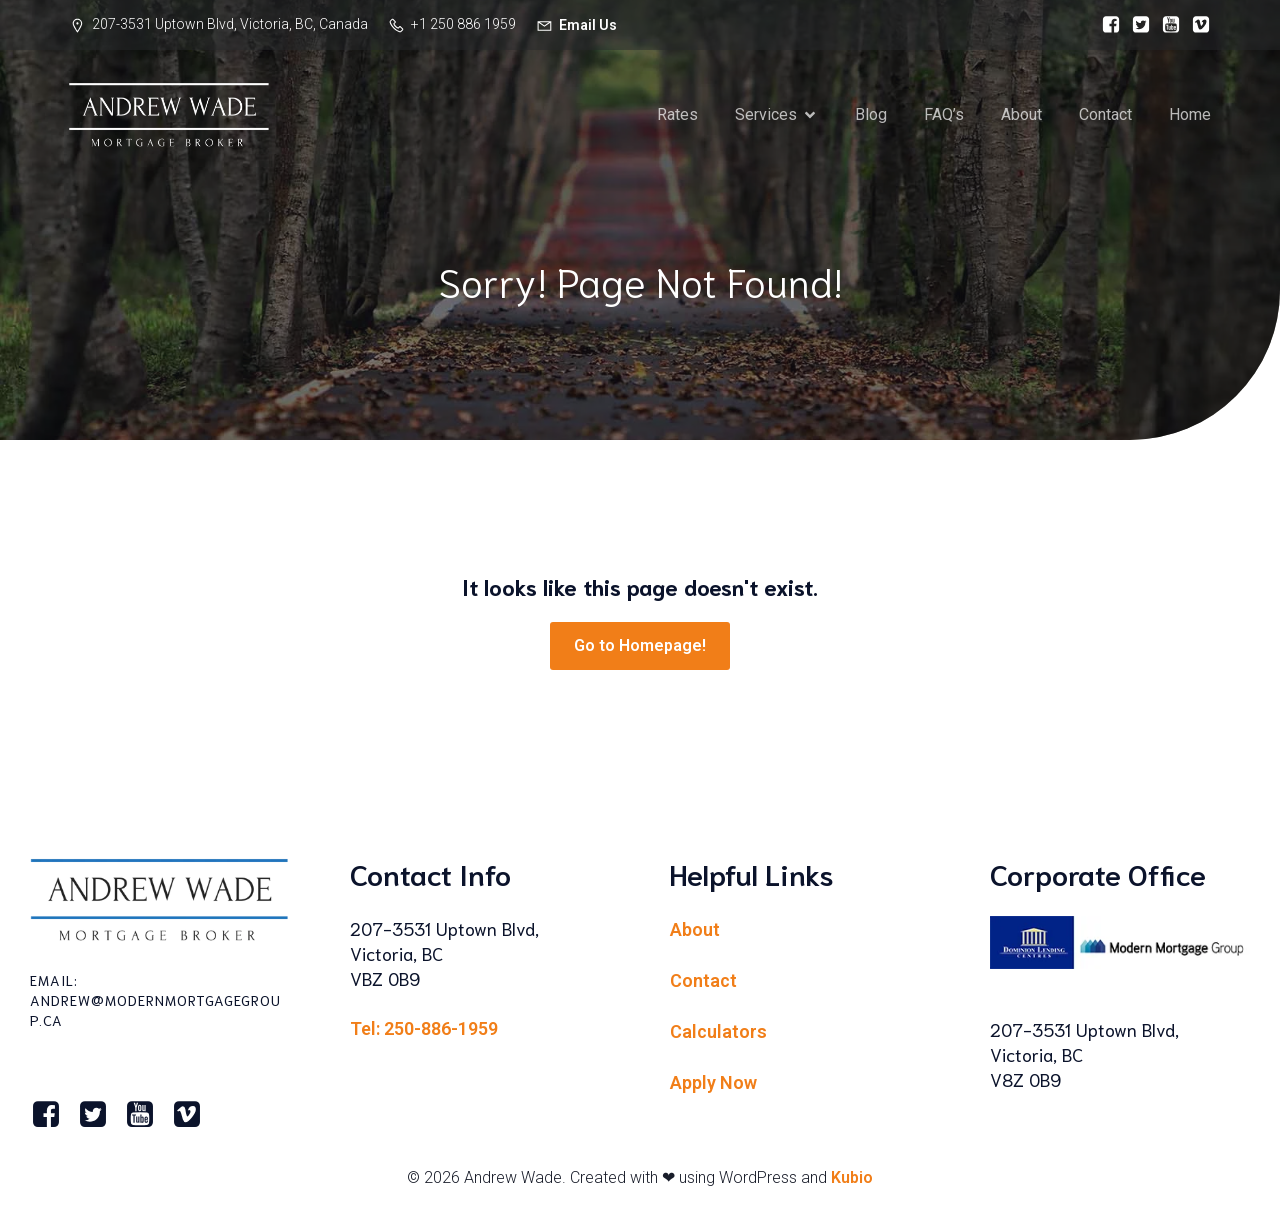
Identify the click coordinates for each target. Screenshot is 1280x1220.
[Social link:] (1106, 25)
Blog (871, 114)
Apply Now (713, 1082)
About (1021, 114)
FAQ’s (944, 114)
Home (1190, 114)
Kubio (852, 1177)
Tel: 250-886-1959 (424, 1028)
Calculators (718, 1031)
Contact (1105, 114)
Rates (677, 114)
